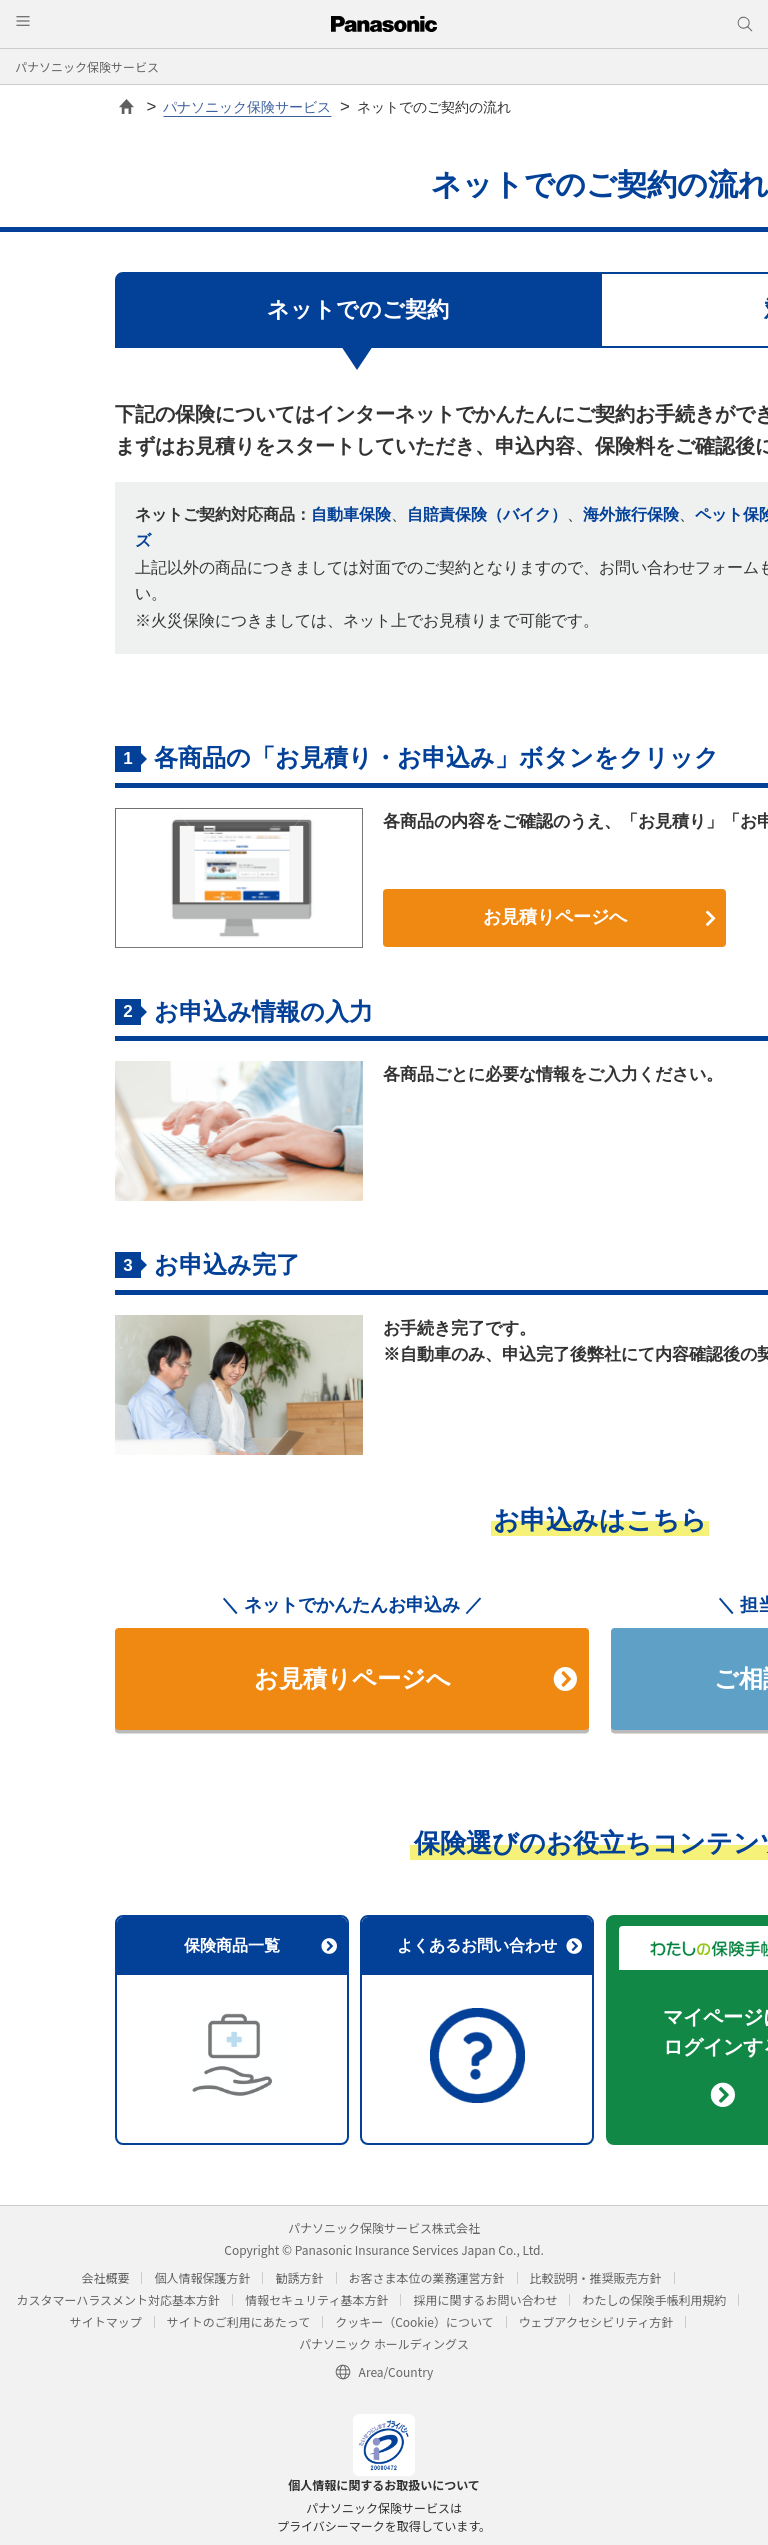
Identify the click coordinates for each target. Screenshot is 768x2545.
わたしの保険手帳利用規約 (654, 2299)
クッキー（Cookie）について (414, 2321)
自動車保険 (351, 514)
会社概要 (105, 2277)
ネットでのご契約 (358, 309)
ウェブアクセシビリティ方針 (596, 2321)
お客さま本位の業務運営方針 (427, 2277)
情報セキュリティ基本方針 (316, 2299)
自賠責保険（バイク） (487, 514)
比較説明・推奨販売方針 (596, 2277)
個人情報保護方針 (202, 2277)
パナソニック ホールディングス (384, 2343)
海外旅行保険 (631, 514)
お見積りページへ (600, 917)
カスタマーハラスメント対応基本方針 (119, 2299)
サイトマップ (106, 2321)
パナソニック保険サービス (87, 66)
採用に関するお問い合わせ (485, 2299)
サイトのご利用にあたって (238, 2321)
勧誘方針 (299, 2277)
